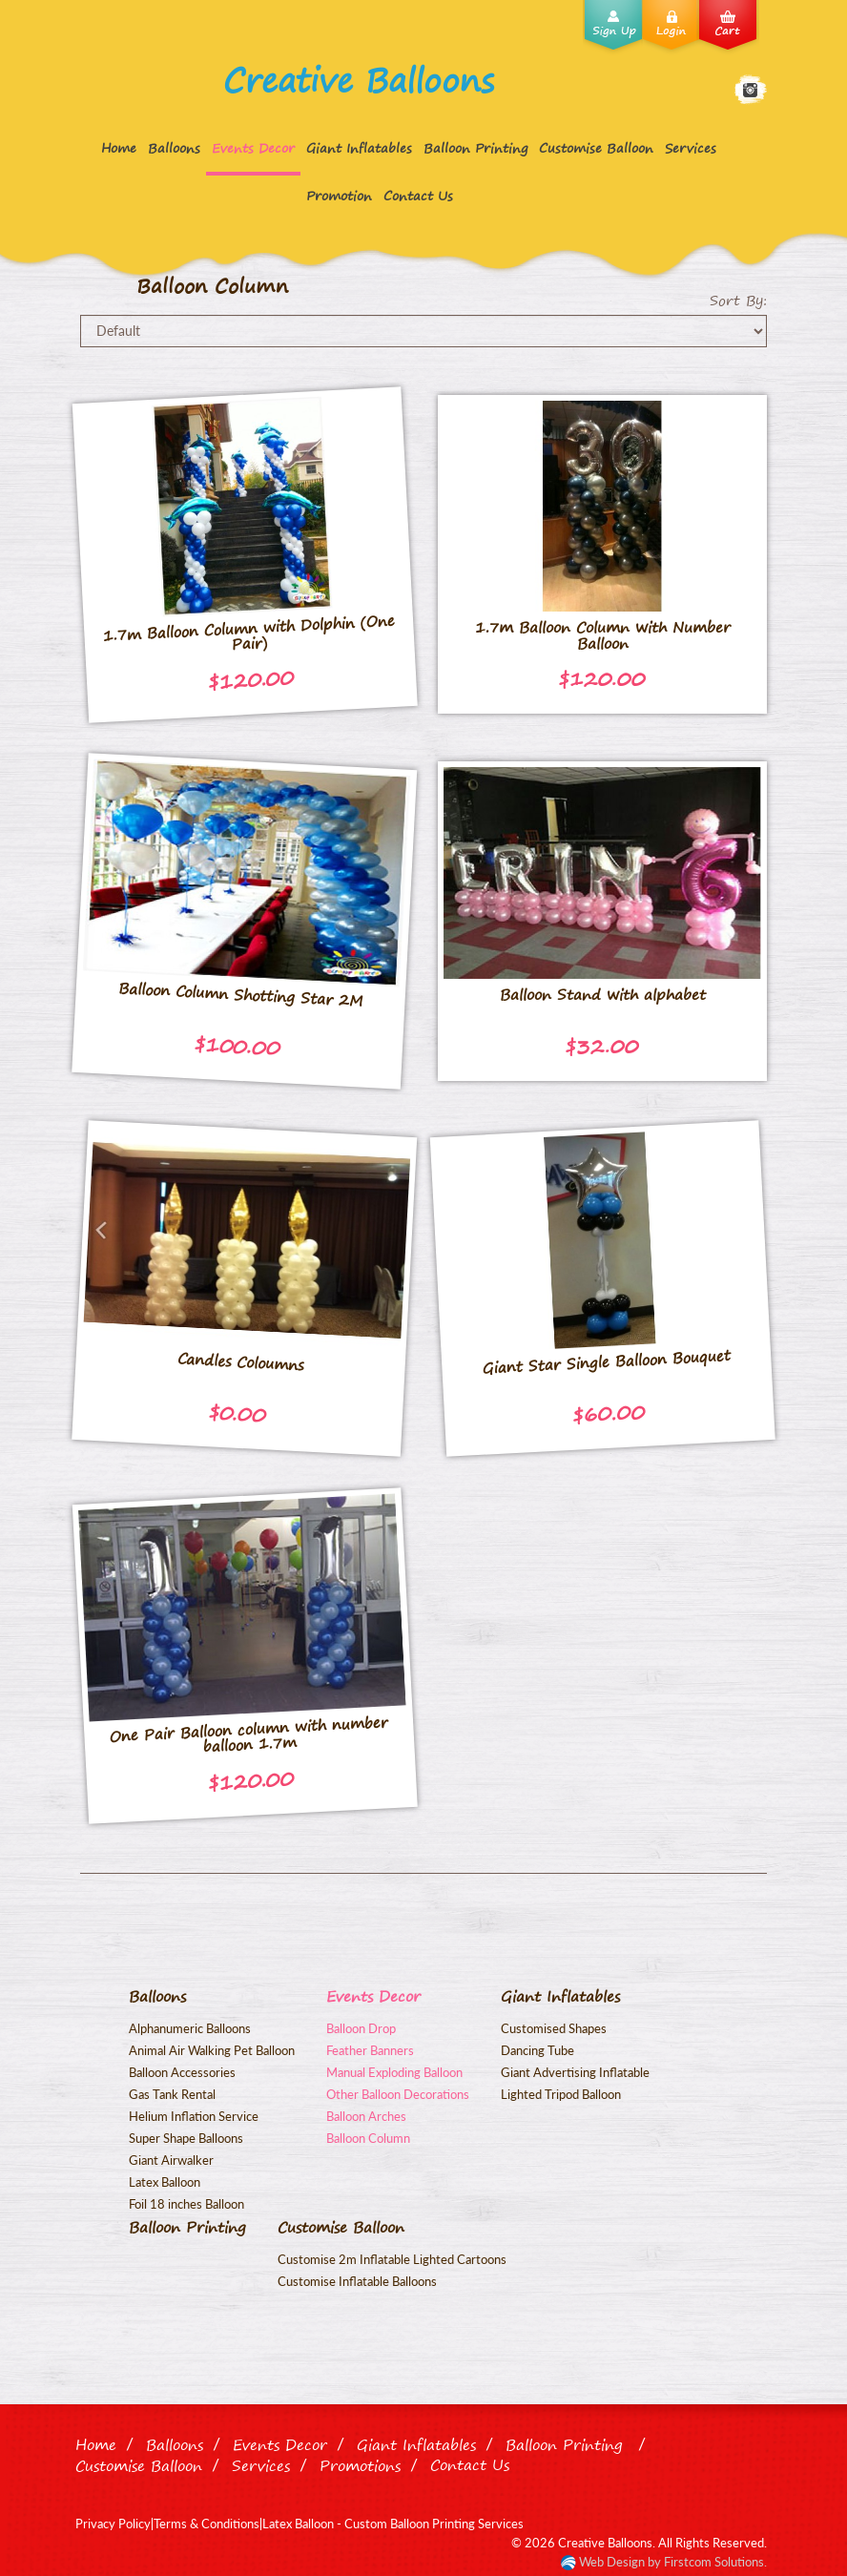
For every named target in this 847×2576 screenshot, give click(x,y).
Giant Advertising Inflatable (575, 2072)
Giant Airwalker (171, 2160)
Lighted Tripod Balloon (561, 2094)
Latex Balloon (164, 2182)
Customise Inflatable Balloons (357, 2281)
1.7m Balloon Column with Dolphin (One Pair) (248, 631)
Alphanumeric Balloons (190, 2028)
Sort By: (738, 300)
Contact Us (418, 195)
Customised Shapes (554, 2028)
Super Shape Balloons (186, 2138)
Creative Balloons (358, 79)
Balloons (174, 147)
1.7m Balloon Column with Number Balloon (603, 634)
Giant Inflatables (359, 147)
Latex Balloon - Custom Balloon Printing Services (393, 2523)
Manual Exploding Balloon (394, 2072)
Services (690, 147)
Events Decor (253, 147)
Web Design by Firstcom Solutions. (671, 2561)
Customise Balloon (596, 147)
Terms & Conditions (206, 2523)
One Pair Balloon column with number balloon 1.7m (248, 1734)
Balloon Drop (361, 2028)
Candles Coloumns (240, 1361)
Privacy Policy (113, 2523)
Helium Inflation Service (193, 2116)
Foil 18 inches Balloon (186, 2204)
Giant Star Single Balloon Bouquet (606, 1361)
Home (118, 147)
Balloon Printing (475, 147)
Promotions (360, 2465)
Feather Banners (370, 2050)
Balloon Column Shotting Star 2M (240, 993)
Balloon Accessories (182, 2072)
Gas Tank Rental (172, 2094)
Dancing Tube (537, 2050)
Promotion (339, 195)
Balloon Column (368, 2138)
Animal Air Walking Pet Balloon (212, 2050)
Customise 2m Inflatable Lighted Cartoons (392, 2259)
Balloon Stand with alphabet (603, 994)
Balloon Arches (366, 2116)
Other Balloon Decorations (397, 2094)
